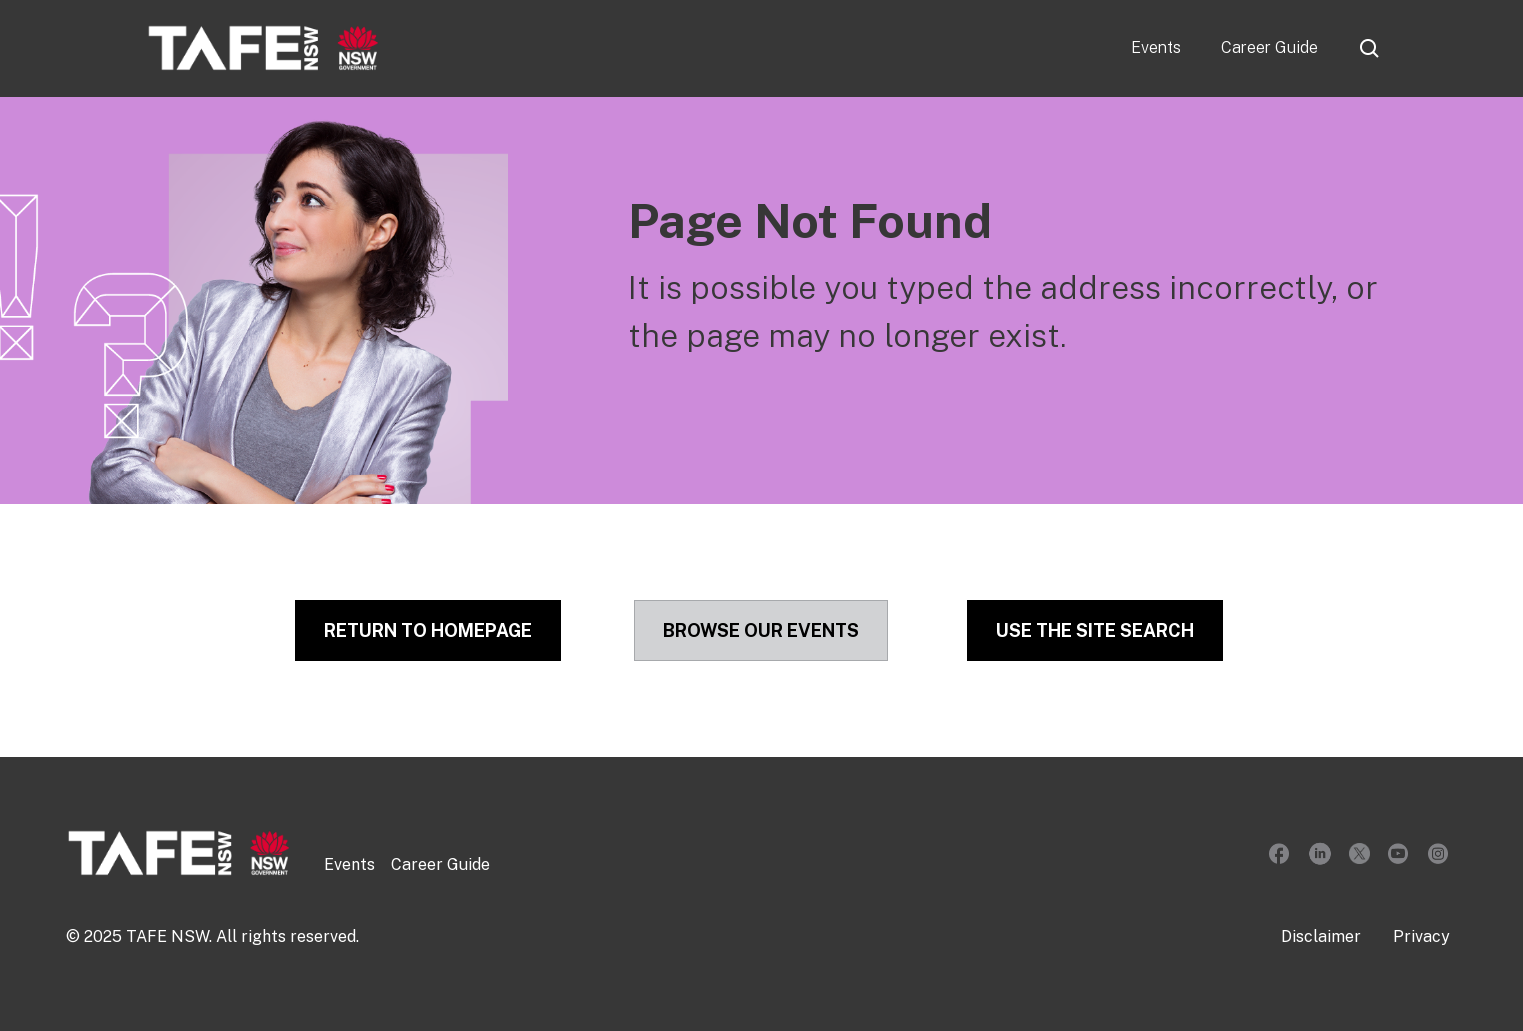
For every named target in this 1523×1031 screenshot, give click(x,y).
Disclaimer (1321, 936)
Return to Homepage (428, 630)
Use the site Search (1095, 630)
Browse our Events (761, 630)
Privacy (1421, 936)
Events (1156, 47)
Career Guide (1269, 47)
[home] (264, 48)
